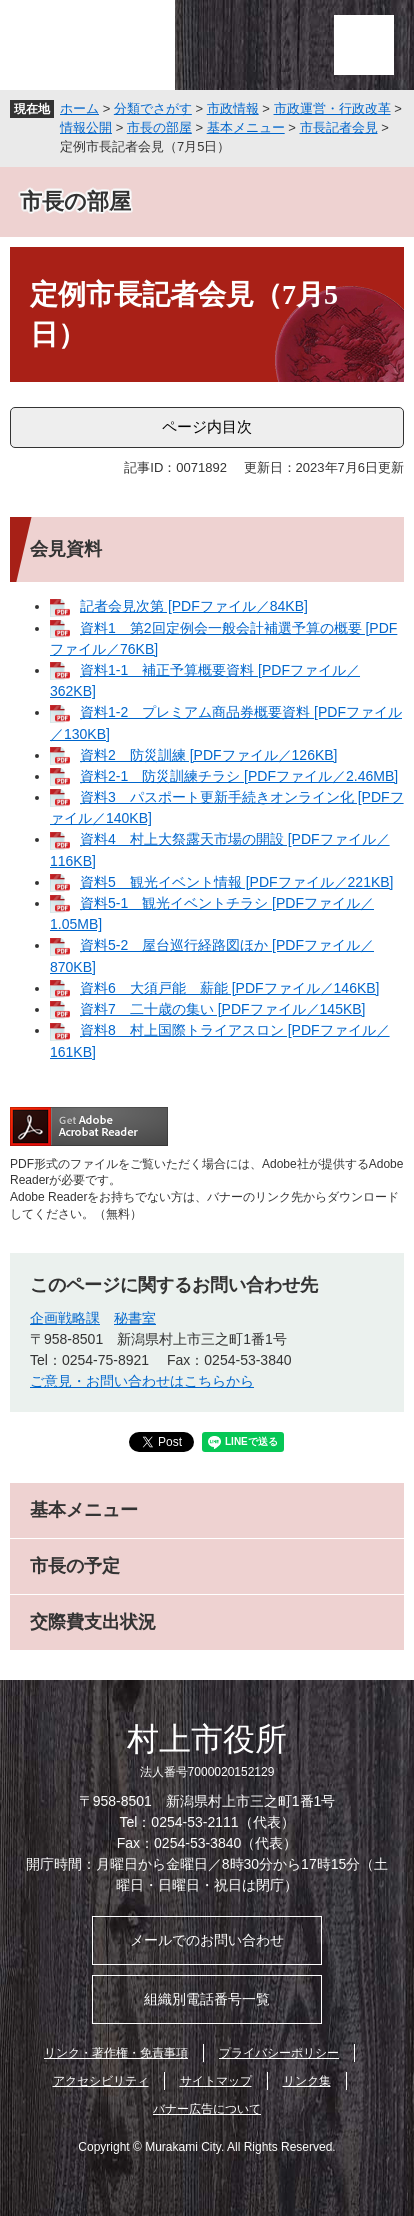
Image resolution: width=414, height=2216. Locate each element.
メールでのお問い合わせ (207, 1940)
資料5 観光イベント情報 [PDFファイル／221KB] (237, 882)
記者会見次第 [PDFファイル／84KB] (194, 606)
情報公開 (86, 127)
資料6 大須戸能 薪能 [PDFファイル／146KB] (230, 988)
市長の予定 (75, 1566)
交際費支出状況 (93, 1622)
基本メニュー (246, 127)
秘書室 (135, 1318)
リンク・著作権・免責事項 (116, 2053)
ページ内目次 (207, 426)
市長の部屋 (159, 127)
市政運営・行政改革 (332, 108)
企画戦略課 (65, 1318)
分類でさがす (153, 108)
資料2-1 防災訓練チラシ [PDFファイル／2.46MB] (239, 776)
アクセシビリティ (101, 2081)
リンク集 (307, 2081)
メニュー (364, 45)
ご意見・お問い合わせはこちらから (142, 1381)
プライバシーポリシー (279, 2053)
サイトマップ (216, 2081)
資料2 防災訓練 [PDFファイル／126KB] (209, 755)
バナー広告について (207, 2109)
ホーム (79, 108)
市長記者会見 (339, 127)
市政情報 (233, 108)
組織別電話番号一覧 (207, 1999)
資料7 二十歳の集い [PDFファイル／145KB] (223, 1009)
